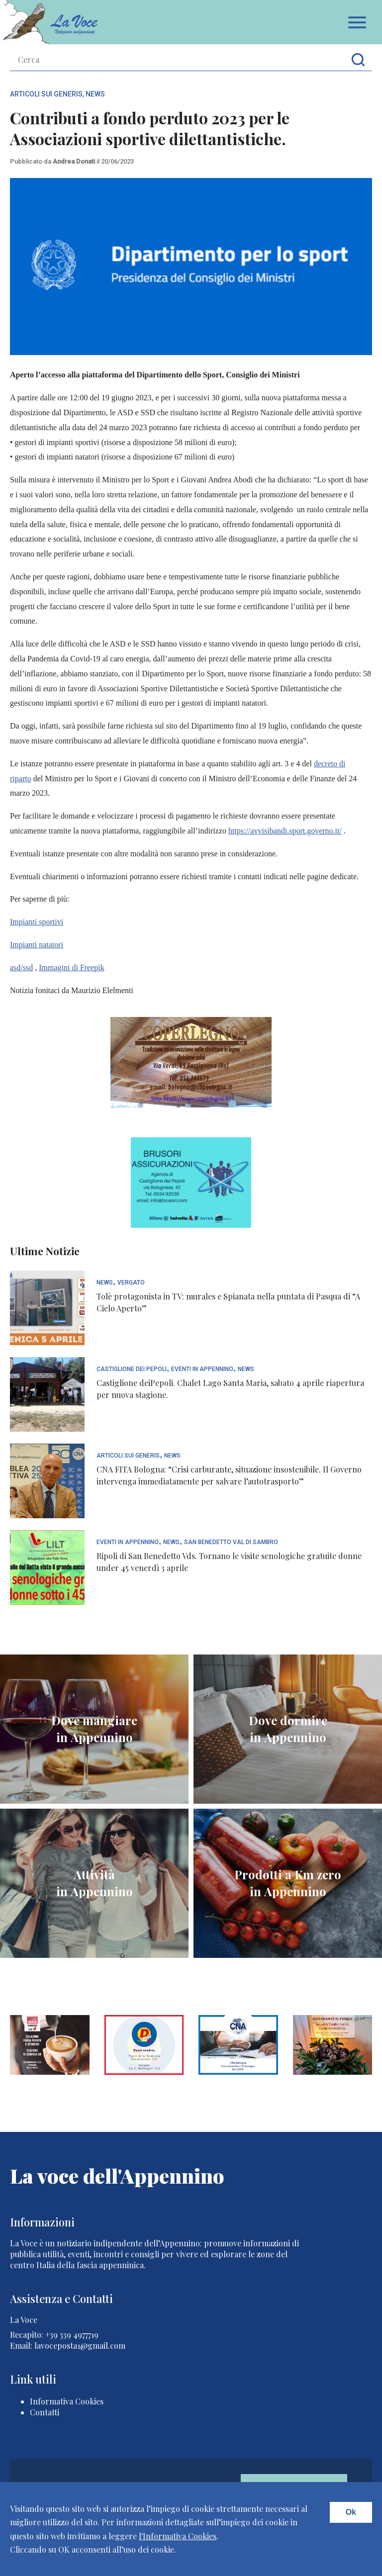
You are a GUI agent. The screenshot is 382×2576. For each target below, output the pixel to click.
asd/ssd (21, 967)
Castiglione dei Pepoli (131, 1369)
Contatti (44, 2412)
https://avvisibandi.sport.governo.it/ (285, 831)
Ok (351, 2512)
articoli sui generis (46, 94)
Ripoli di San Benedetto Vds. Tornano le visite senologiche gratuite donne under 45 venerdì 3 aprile (229, 1562)
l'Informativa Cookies (177, 2536)
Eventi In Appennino (202, 1369)
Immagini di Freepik (71, 967)
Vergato (131, 1283)
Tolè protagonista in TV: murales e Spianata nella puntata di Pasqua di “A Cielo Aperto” (228, 1302)
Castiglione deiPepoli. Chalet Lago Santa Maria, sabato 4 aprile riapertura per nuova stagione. (230, 1389)
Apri (357, 22)
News (95, 94)
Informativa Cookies (66, 2401)
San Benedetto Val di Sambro (231, 1542)
